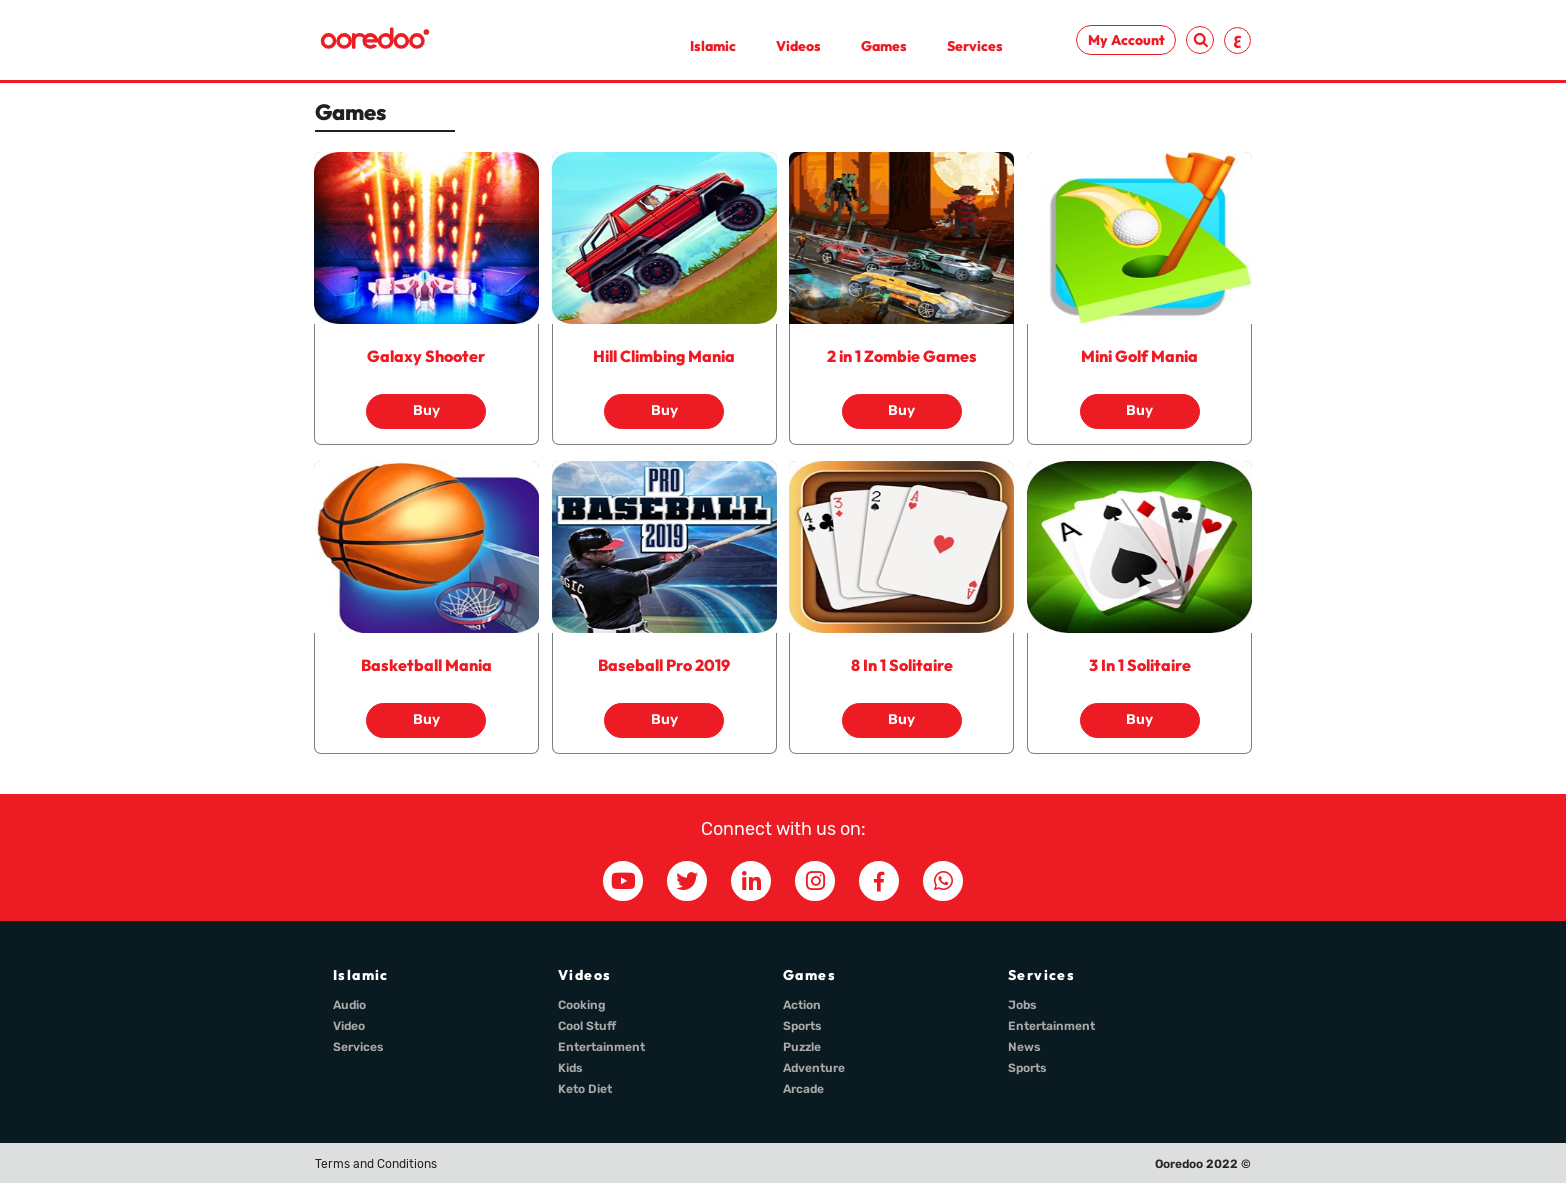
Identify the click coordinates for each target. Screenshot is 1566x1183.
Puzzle (802, 1047)
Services (975, 46)
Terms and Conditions (376, 1164)
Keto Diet (585, 1089)
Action (802, 1005)
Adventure (814, 1068)
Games (884, 46)
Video (349, 1026)
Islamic (713, 46)
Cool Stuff (587, 1026)
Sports (802, 1026)
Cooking (582, 1005)
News (1024, 1047)
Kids (570, 1068)
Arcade (803, 1089)
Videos (798, 46)
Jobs (1022, 1005)
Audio (349, 1005)
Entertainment (601, 1047)
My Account (1126, 40)
